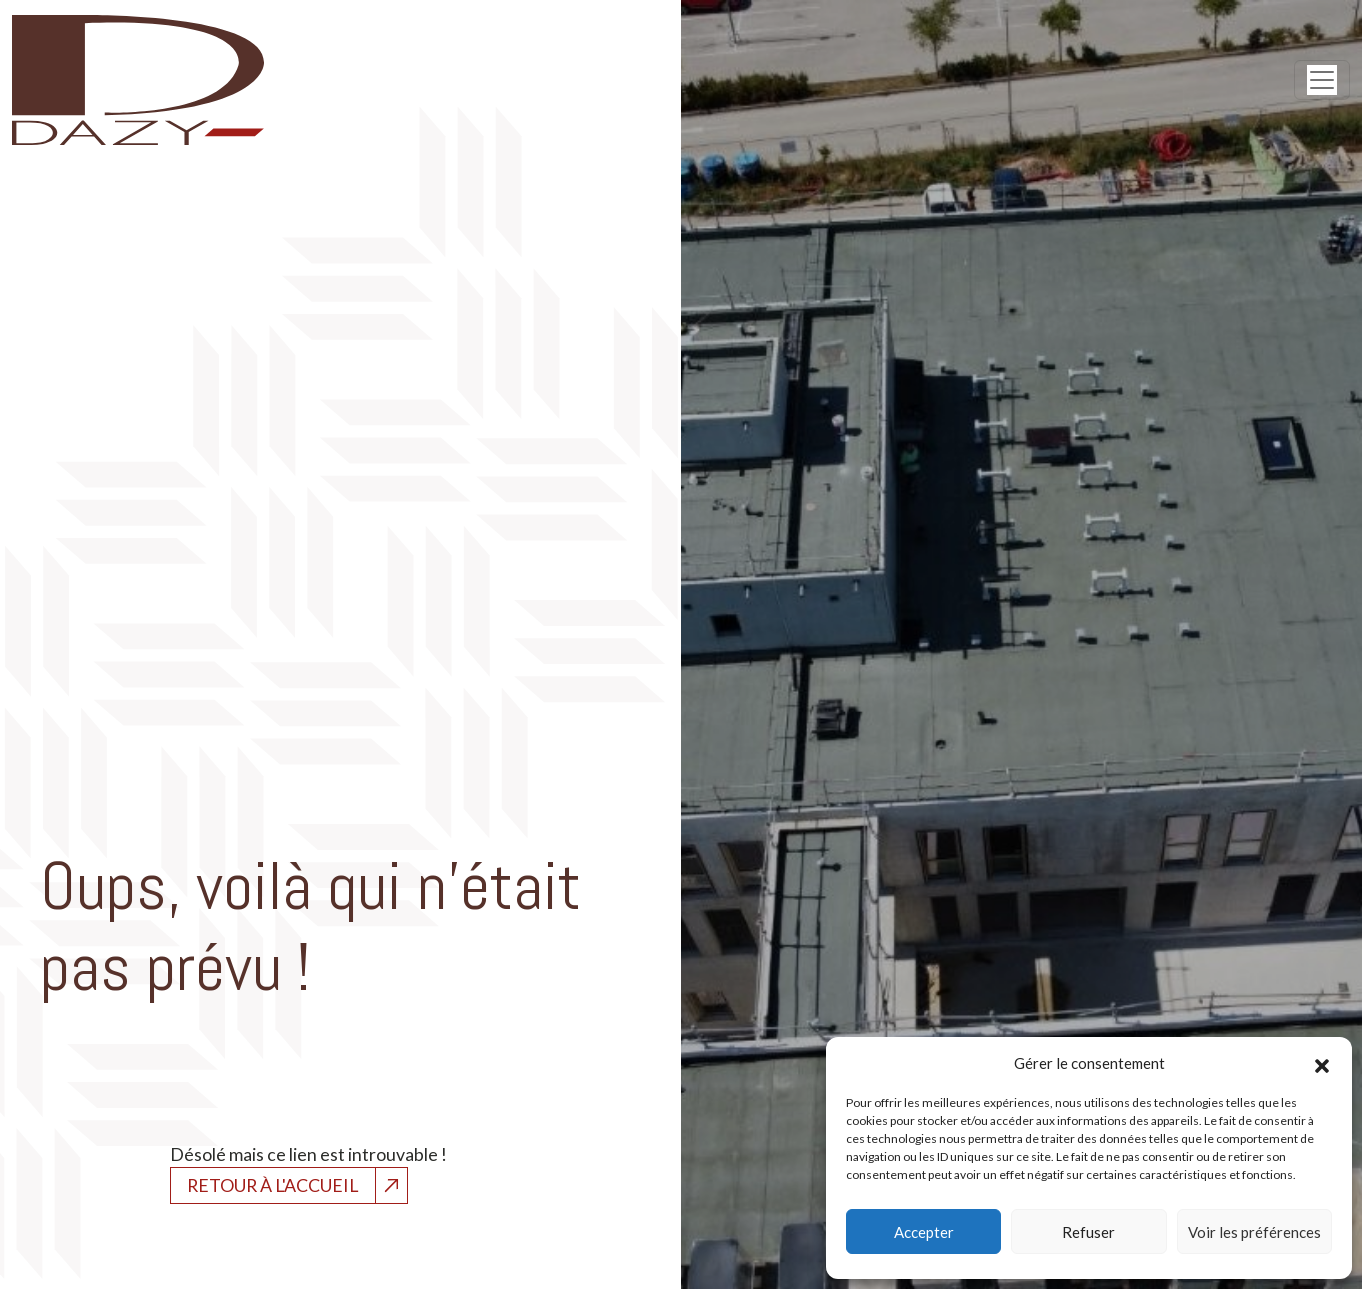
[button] (1322, 1063)
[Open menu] (1322, 80)
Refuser (1088, 1232)
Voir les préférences (1254, 1232)
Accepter (924, 1232)
